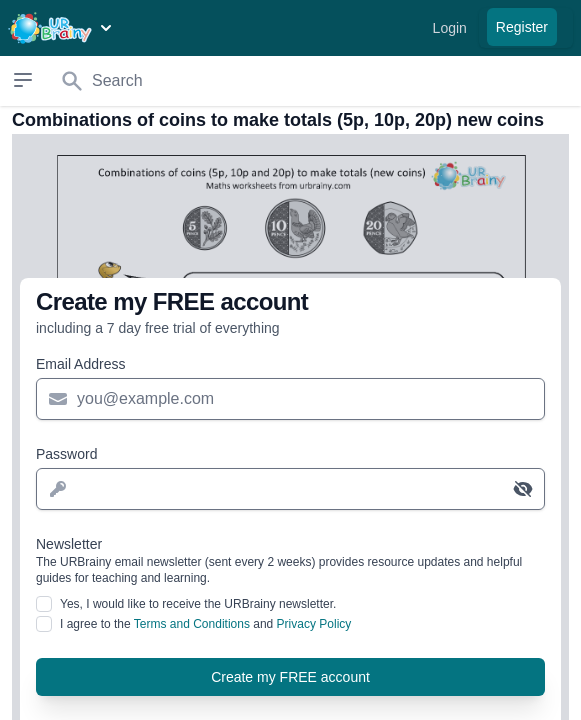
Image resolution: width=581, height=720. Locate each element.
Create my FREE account (290, 677)
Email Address (80, 364)
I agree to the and (205, 624)
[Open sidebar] (23, 80)
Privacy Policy (314, 624)
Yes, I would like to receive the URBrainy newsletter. (198, 604)
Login (450, 28)
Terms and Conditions (192, 624)
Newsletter (290, 561)
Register (522, 27)
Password (66, 454)
